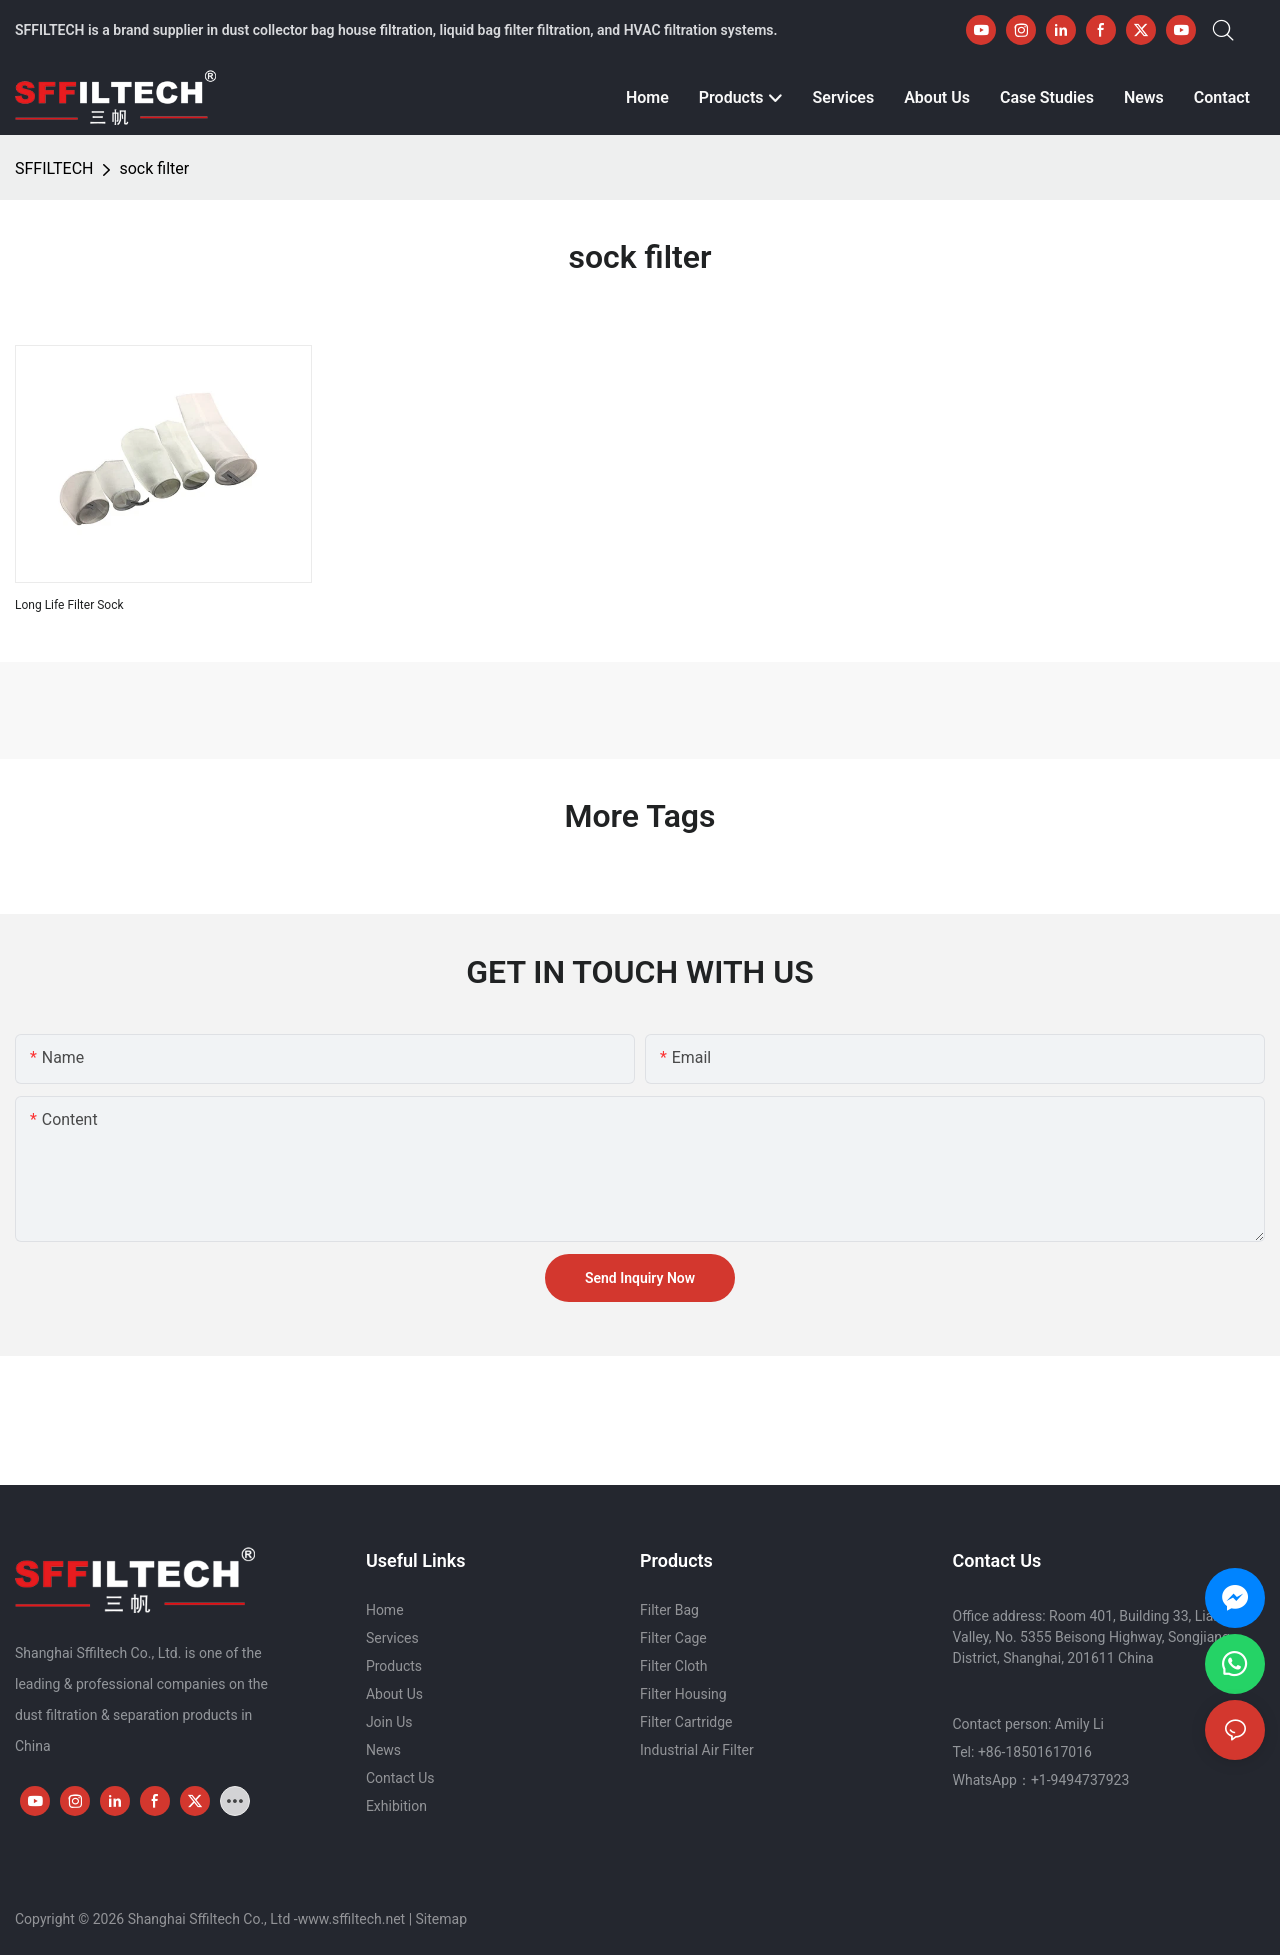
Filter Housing (683, 1694)
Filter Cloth (674, 1666)
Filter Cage (673, 1638)
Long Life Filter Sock (69, 605)
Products (394, 1666)
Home (385, 1610)
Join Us (389, 1722)
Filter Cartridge (686, 1722)
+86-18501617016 (1035, 1752)
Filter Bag (669, 1610)
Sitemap (441, 1919)
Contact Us (400, 1778)
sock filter (154, 168)
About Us (394, 1694)
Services (392, 1638)
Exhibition (396, 1806)
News (383, 1750)
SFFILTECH (54, 168)
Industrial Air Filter (697, 1750)
